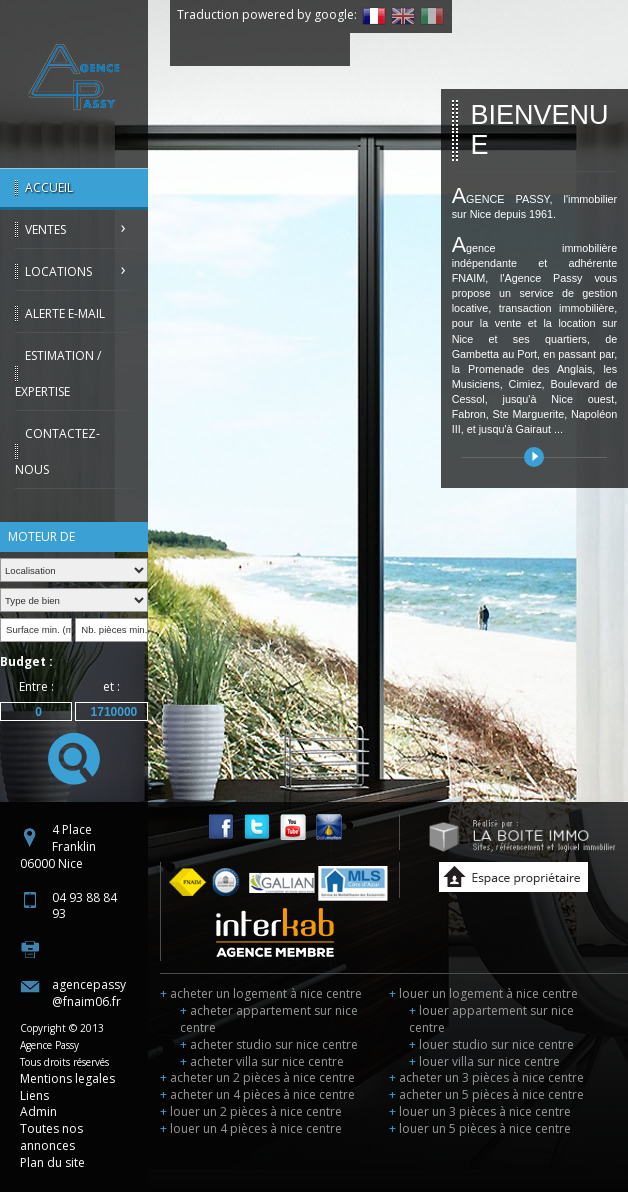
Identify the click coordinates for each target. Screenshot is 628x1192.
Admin (38, 1111)
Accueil (49, 187)
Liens (34, 1095)
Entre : (36, 686)
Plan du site (52, 1162)
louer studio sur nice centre (491, 1044)
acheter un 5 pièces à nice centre (486, 1094)
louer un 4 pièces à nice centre (251, 1128)
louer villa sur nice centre (484, 1061)
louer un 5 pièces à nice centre (480, 1128)
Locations (58, 271)
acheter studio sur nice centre (269, 1044)
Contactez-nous (57, 451)
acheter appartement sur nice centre (269, 1019)
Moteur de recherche (41, 540)
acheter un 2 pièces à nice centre (257, 1077)
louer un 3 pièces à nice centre (480, 1111)
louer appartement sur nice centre (491, 1019)
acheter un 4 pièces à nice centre (257, 1094)
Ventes (45, 229)
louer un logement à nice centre (483, 993)
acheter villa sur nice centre (262, 1061)
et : (111, 686)
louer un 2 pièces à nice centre (251, 1111)
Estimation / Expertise (58, 373)
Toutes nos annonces (51, 1137)
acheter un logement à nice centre (261, 993)
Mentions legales (67, 1078)
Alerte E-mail (65, 313)
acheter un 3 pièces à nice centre (486, 1077)
